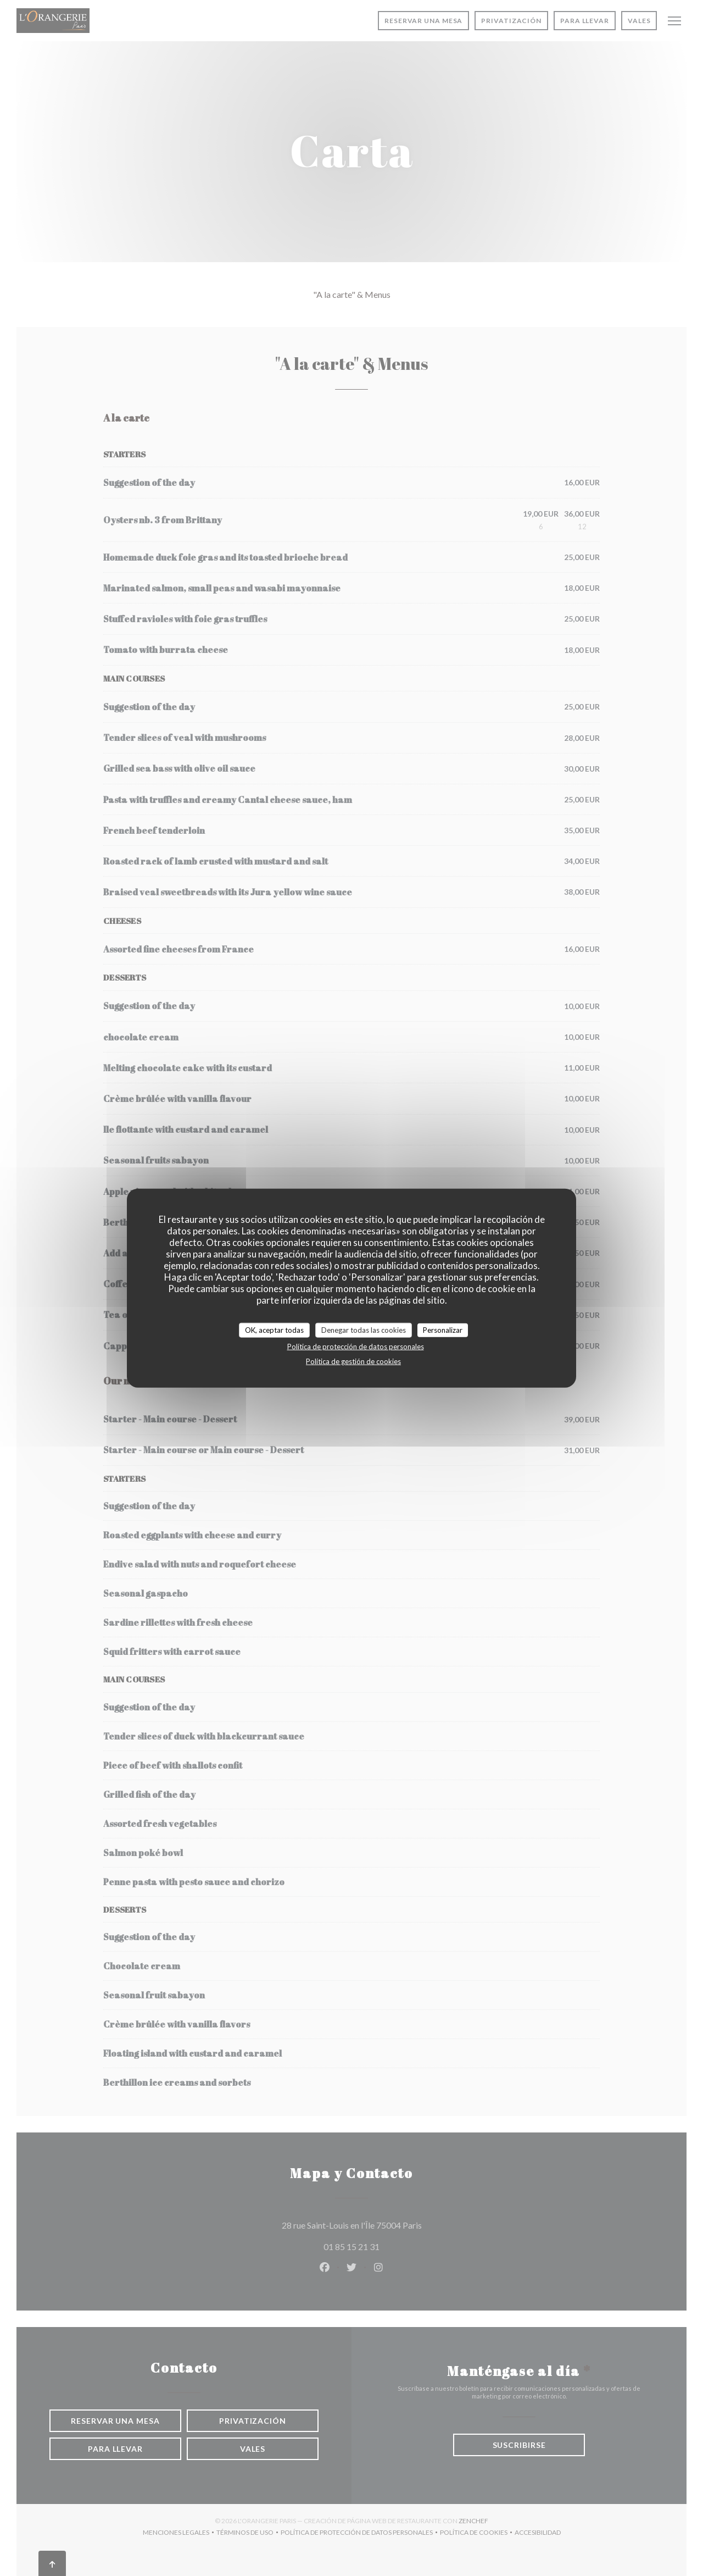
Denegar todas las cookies (363, 1329)
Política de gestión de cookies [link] (353, 1361)
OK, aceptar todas (274, 1329)
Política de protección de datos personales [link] (355, 1346)
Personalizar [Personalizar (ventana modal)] (442, 1329)
